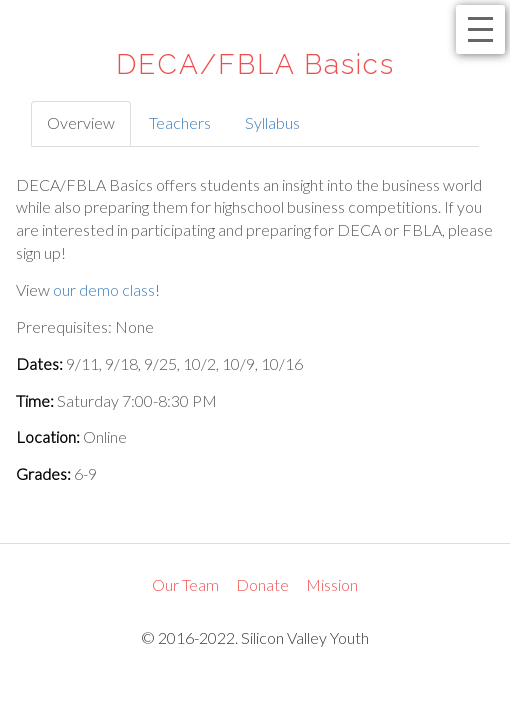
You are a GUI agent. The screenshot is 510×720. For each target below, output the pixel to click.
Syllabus (272, 122)
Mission (332, 584)
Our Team (185, 584)
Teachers (180, 122)
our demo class (104, 289)
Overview (81, 122)
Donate (262, 584)
